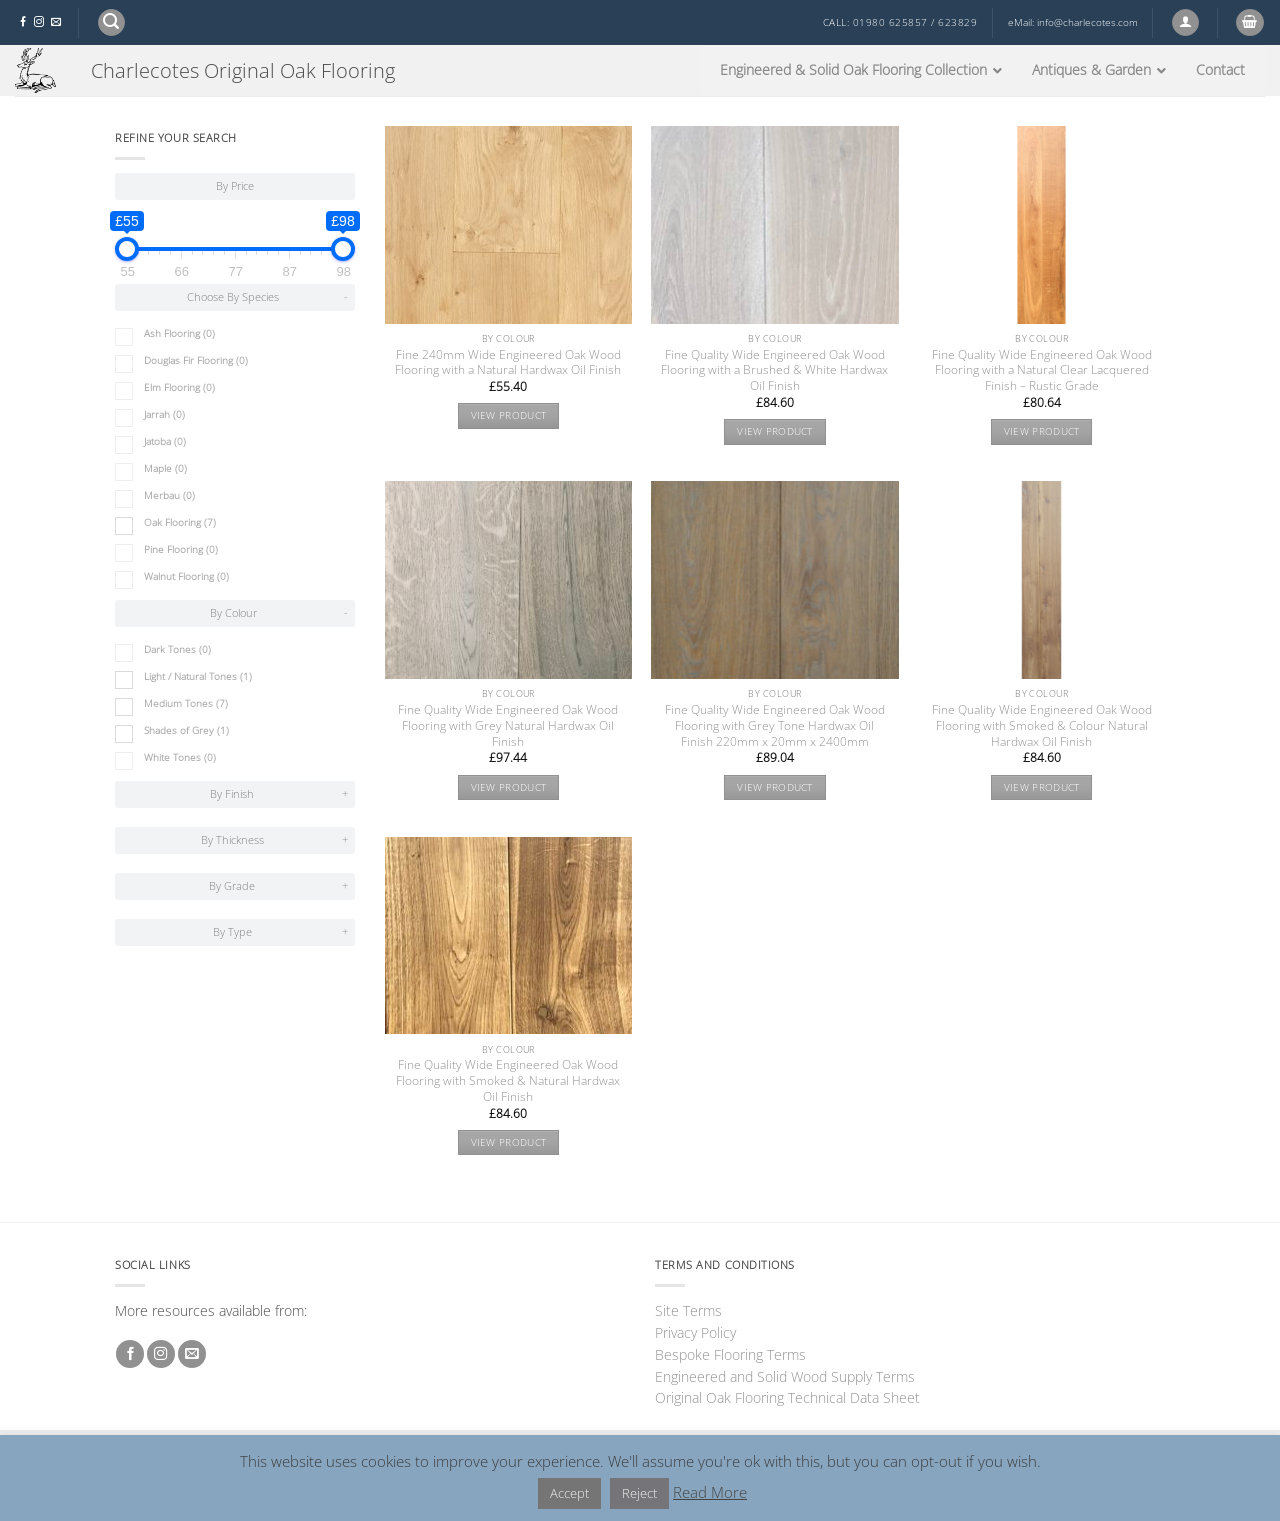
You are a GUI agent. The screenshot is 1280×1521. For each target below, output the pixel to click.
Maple (165, 468)
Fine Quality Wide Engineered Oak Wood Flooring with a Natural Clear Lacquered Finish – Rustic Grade (1042, 371)
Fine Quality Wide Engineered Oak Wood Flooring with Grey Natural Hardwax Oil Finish (508, 726)
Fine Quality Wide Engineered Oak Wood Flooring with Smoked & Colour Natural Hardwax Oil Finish (1042, 726)
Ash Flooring (179, 333)
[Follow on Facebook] (23, 22)
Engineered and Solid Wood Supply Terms (785, 1376)
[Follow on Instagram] (39, 22)
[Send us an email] (56, 22)
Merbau (169, 495)
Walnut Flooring (186, 576)
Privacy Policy (695, 1332)
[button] (111, 22)
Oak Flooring (180, 522)
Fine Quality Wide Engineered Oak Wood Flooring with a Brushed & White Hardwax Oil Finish (774, 371)
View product (509, 415)
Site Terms (688, 1310)
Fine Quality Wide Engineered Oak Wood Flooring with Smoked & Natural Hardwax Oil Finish (508, 1081)
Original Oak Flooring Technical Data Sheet (787, 1397)
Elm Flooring (179, 387)
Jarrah (164, 414)
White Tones (180, 757)
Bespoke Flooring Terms (730, 1354)
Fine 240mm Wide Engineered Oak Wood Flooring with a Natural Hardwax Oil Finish (508, 363)
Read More (710, 1492)
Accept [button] (569, 1493)
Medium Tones (186, 703)
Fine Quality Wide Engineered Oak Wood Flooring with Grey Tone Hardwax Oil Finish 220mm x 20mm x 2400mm (775, 726)
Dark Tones (177, 649)
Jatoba (165, 441)
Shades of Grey (186, 730)
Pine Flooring (181, 549)
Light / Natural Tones (198, 676)
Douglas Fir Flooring (196, 360)
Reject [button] (639, 1493)
